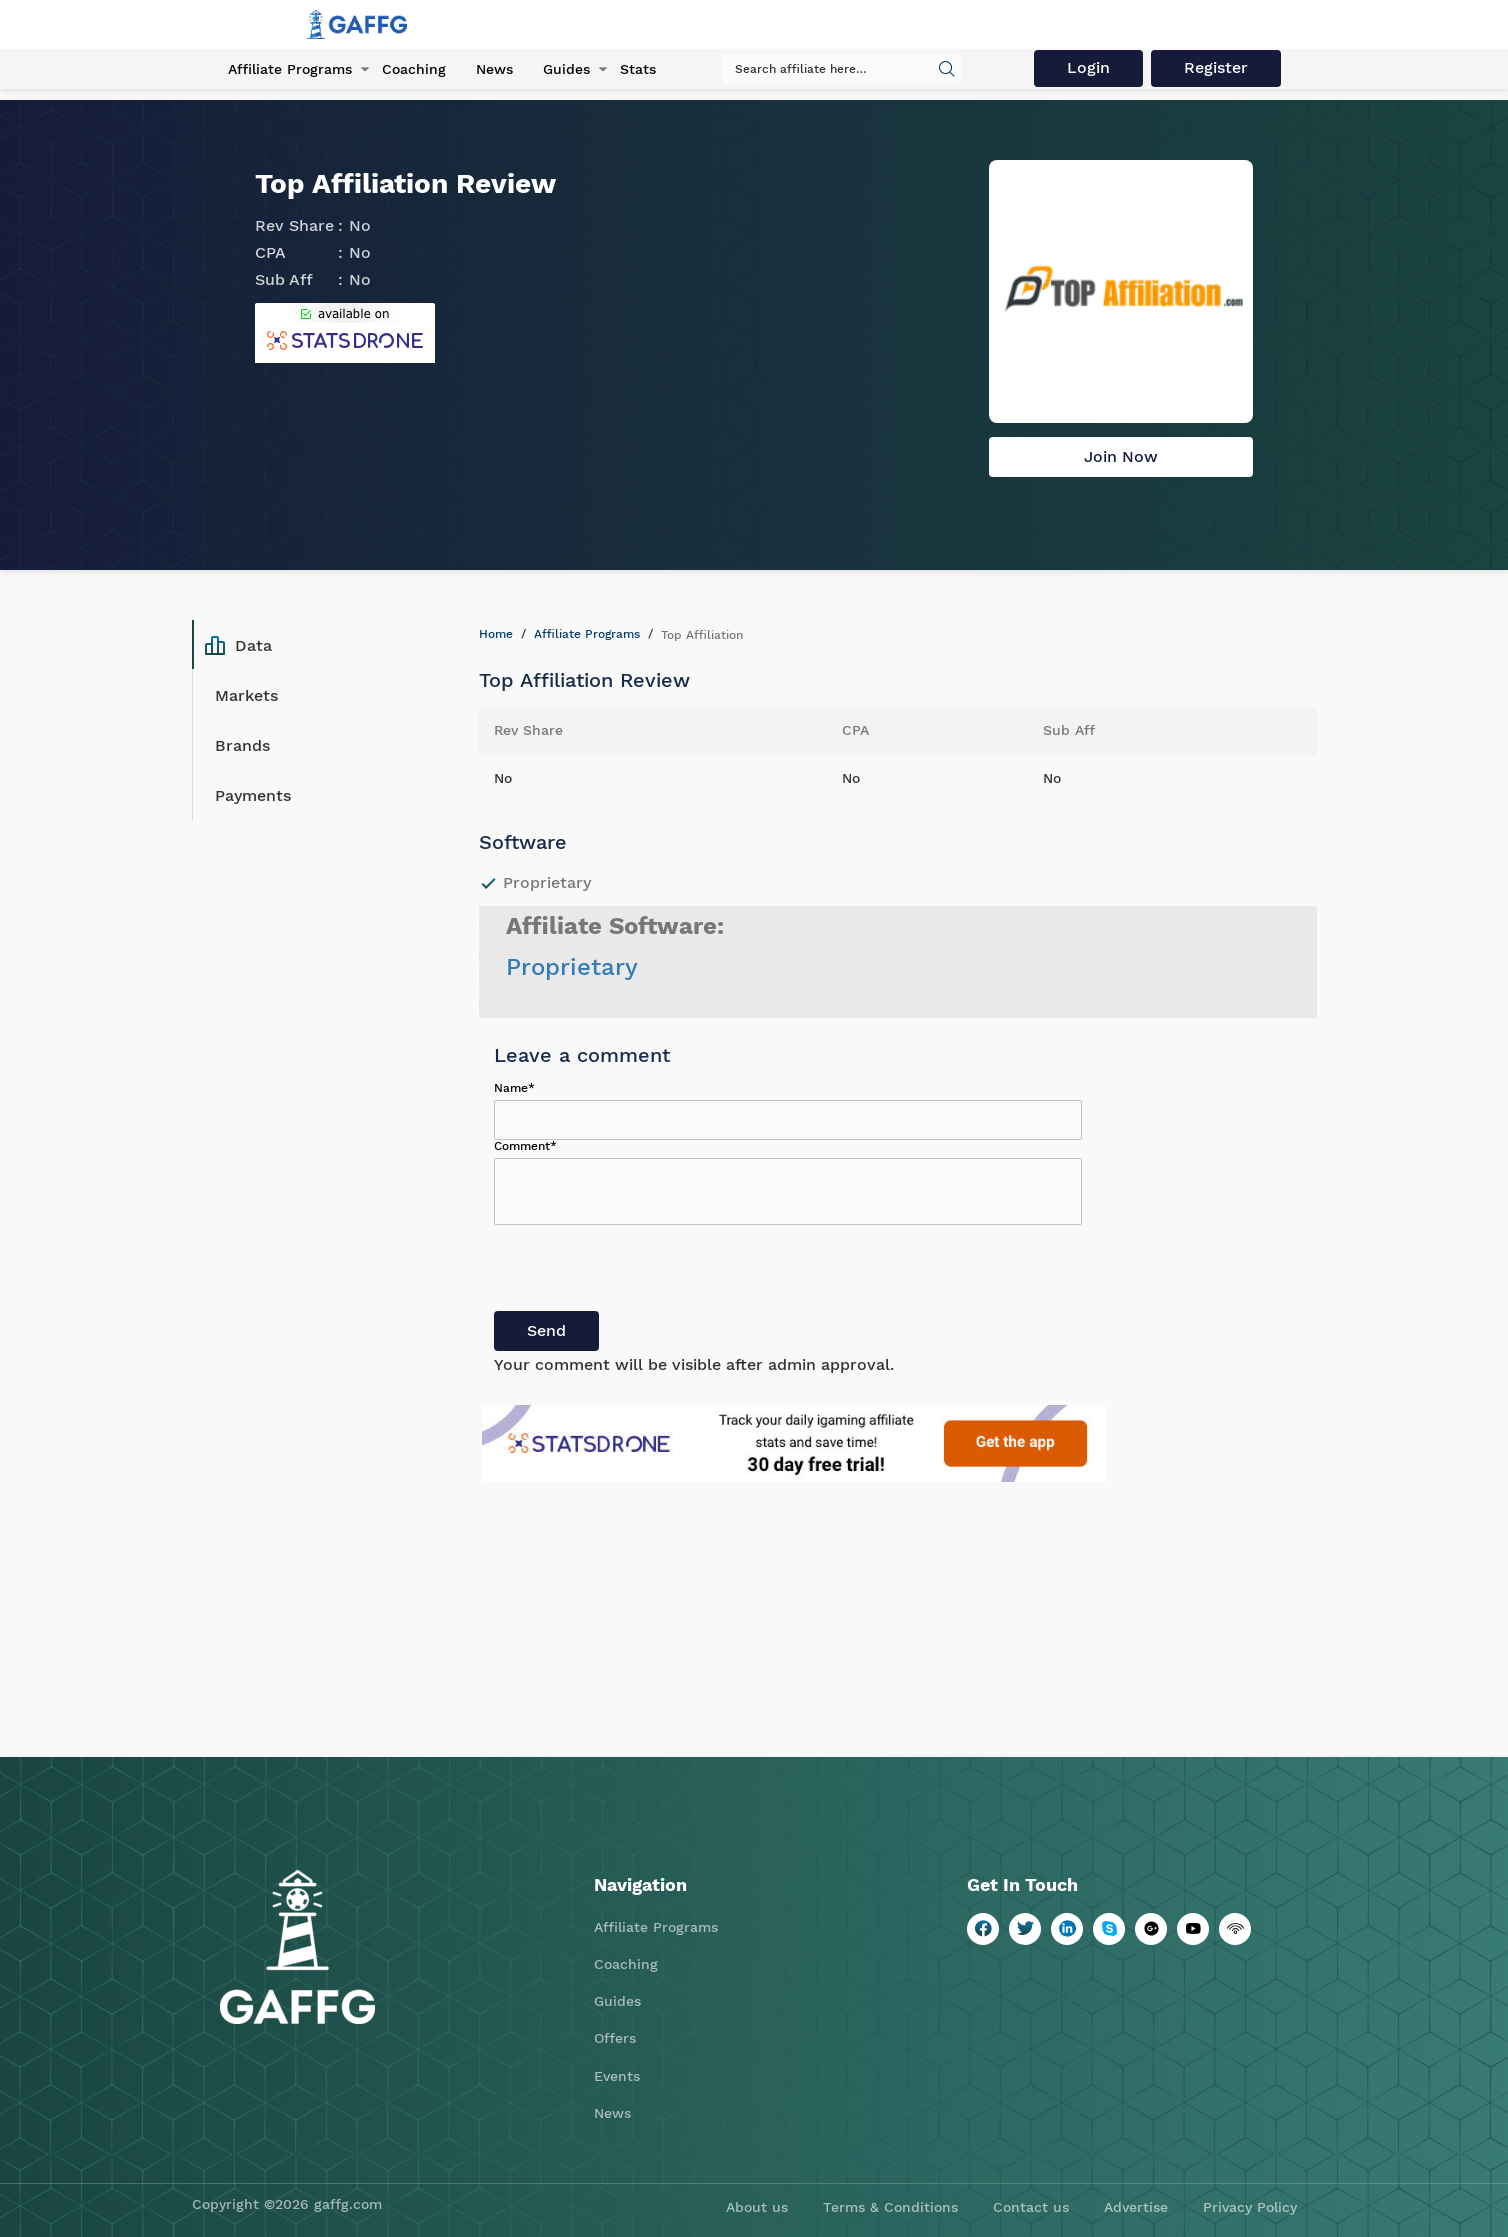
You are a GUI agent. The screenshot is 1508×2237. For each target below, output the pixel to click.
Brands (242, 745)
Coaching (414, 69)
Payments (253, 795)
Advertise (1136, 2207)
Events (617, 2076)
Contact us (1031, 2207)
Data (238, 645)
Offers (615, 2038)
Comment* (525, 1146)
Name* (514, 1088)
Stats (638, 69)
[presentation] (646, 1272)
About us (757, 2207)
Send (546, 1330)
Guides (566, 69)
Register (1216, 67)
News (494, 69)
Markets (246, 695)
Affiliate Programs (290, 69)
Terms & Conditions (890, 2207)
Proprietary (572, 967)
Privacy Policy (1250, 2207)
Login (1088, 67)
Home (496, 634)
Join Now (1121, 456)
